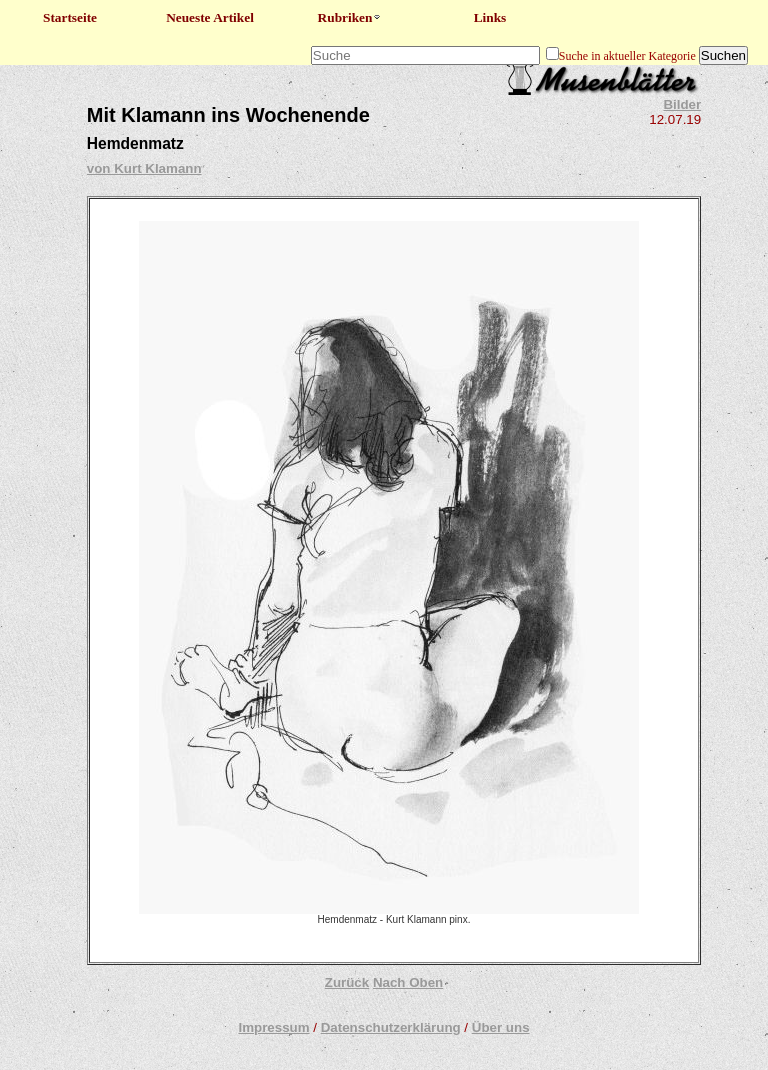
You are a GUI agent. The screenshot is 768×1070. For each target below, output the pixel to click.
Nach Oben (408, 982)
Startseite (70, 17)
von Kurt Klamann (144, 168)
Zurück (347, 982)
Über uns (501, 1027)
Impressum (273, 1027)
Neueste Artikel (210, 17)
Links (490, 17)
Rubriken (350, 17)
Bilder (682, 104)
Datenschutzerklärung (391, 1027)
